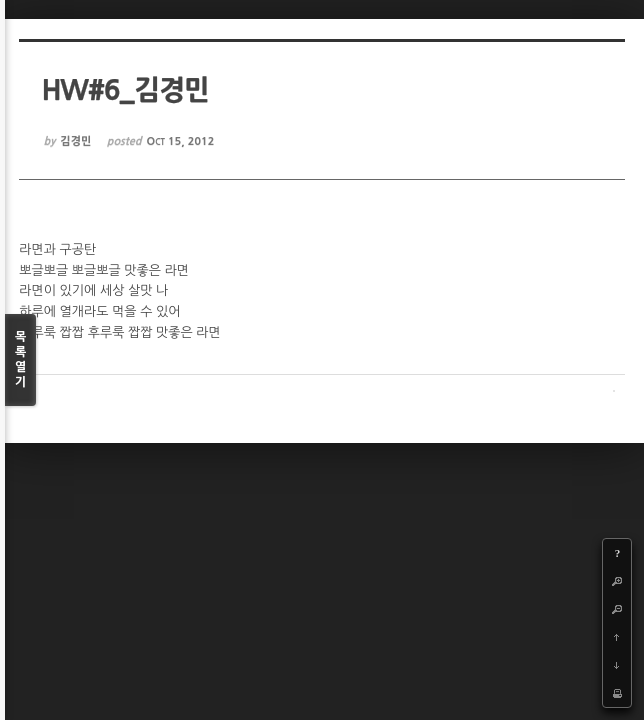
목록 (20, 360)
